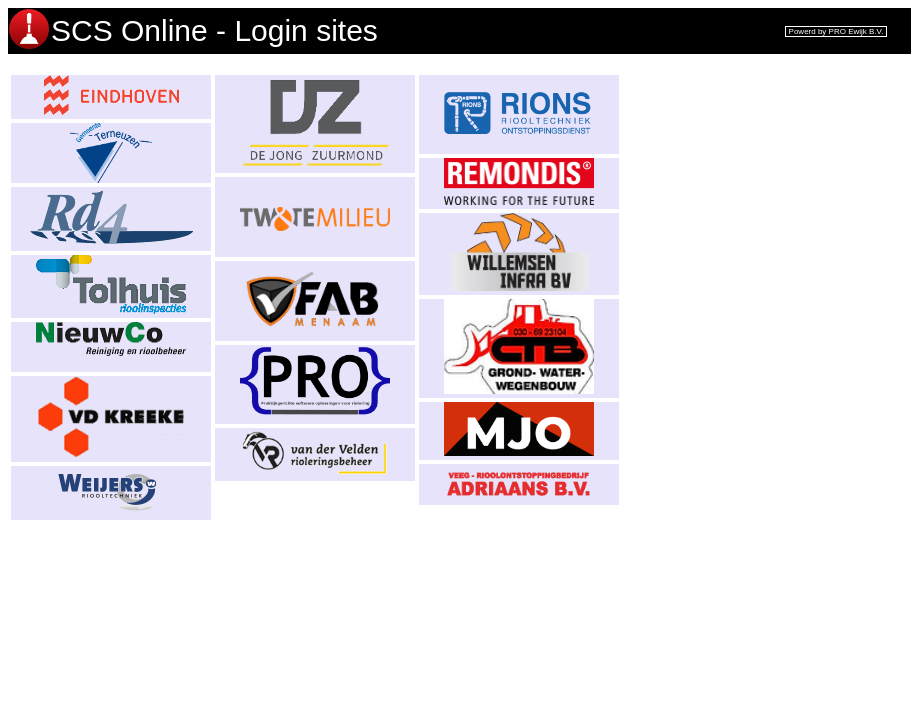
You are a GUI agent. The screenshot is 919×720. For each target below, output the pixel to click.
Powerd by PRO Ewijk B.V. (836, 31)
